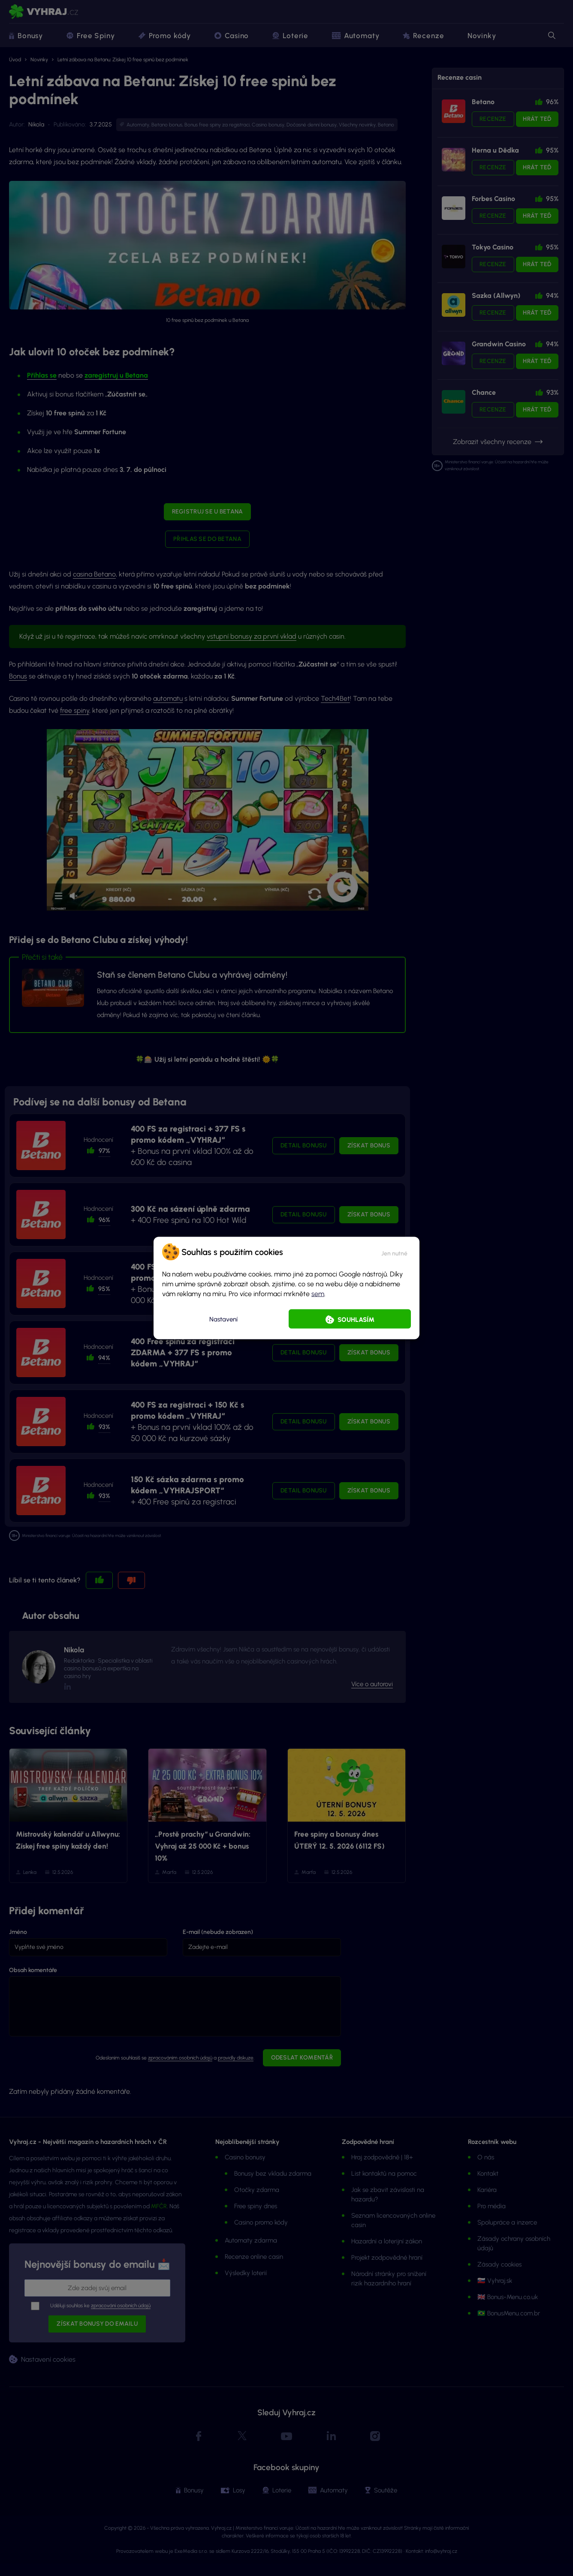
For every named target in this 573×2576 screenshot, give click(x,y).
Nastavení (223, 1319)
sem (317, 1294)
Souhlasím (356, 1320)
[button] (394, 1252)
